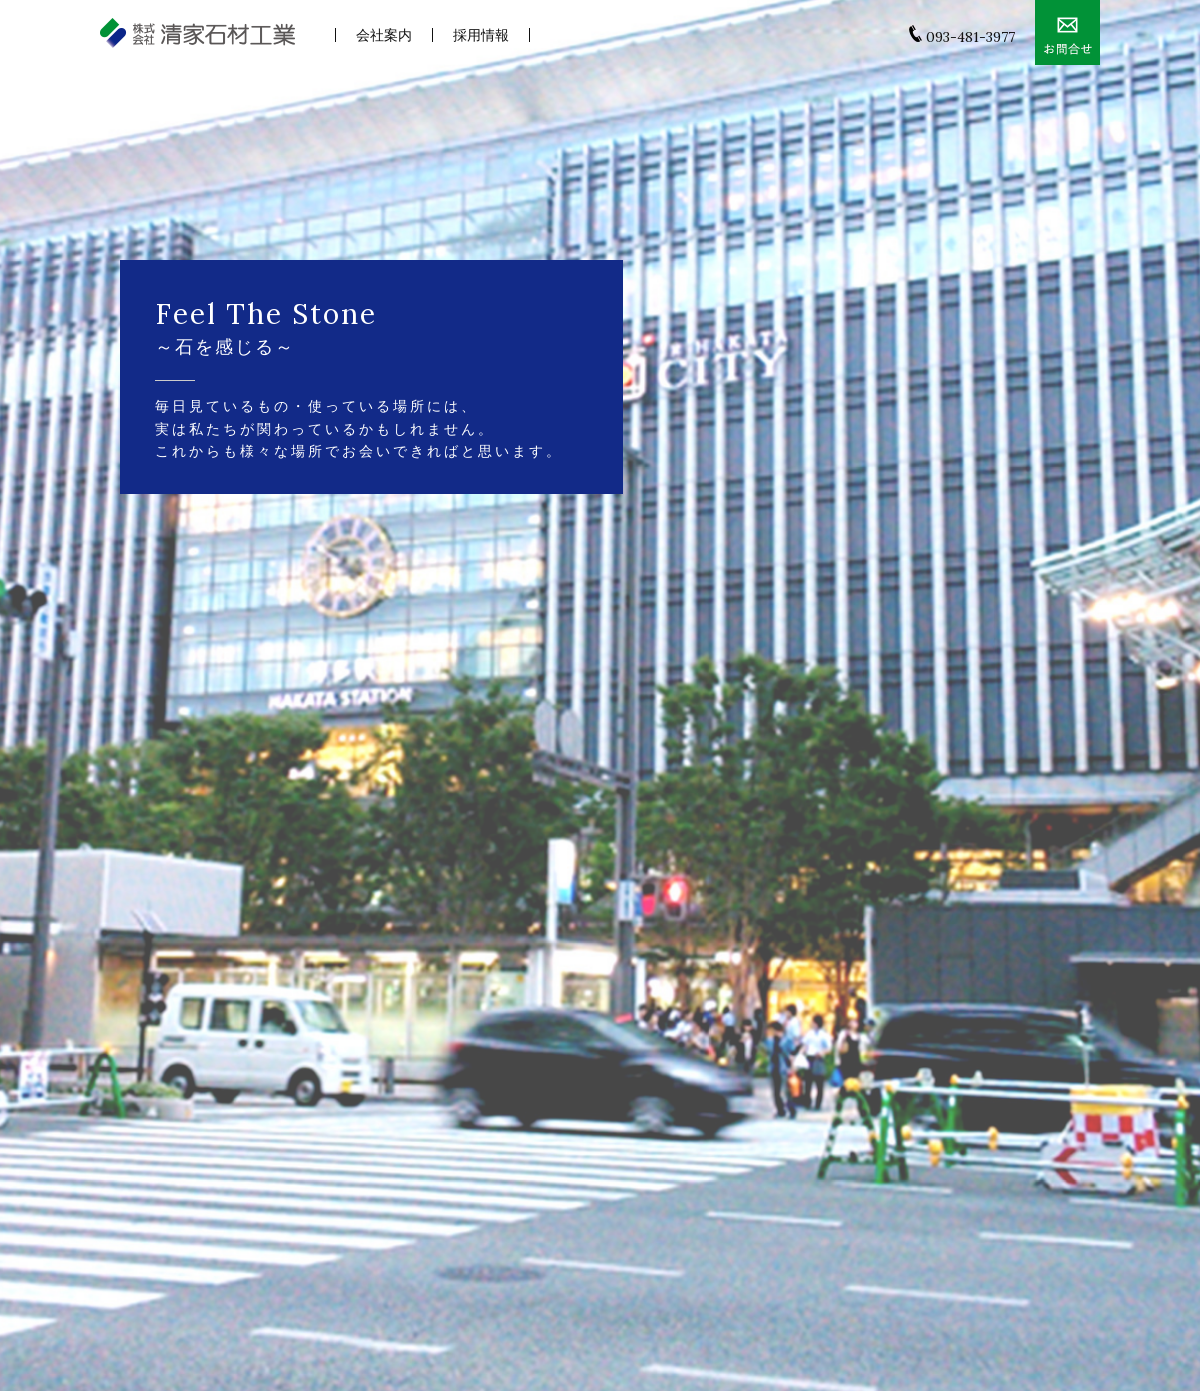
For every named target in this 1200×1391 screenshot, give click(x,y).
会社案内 (384, 35)
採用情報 (481, 35)
